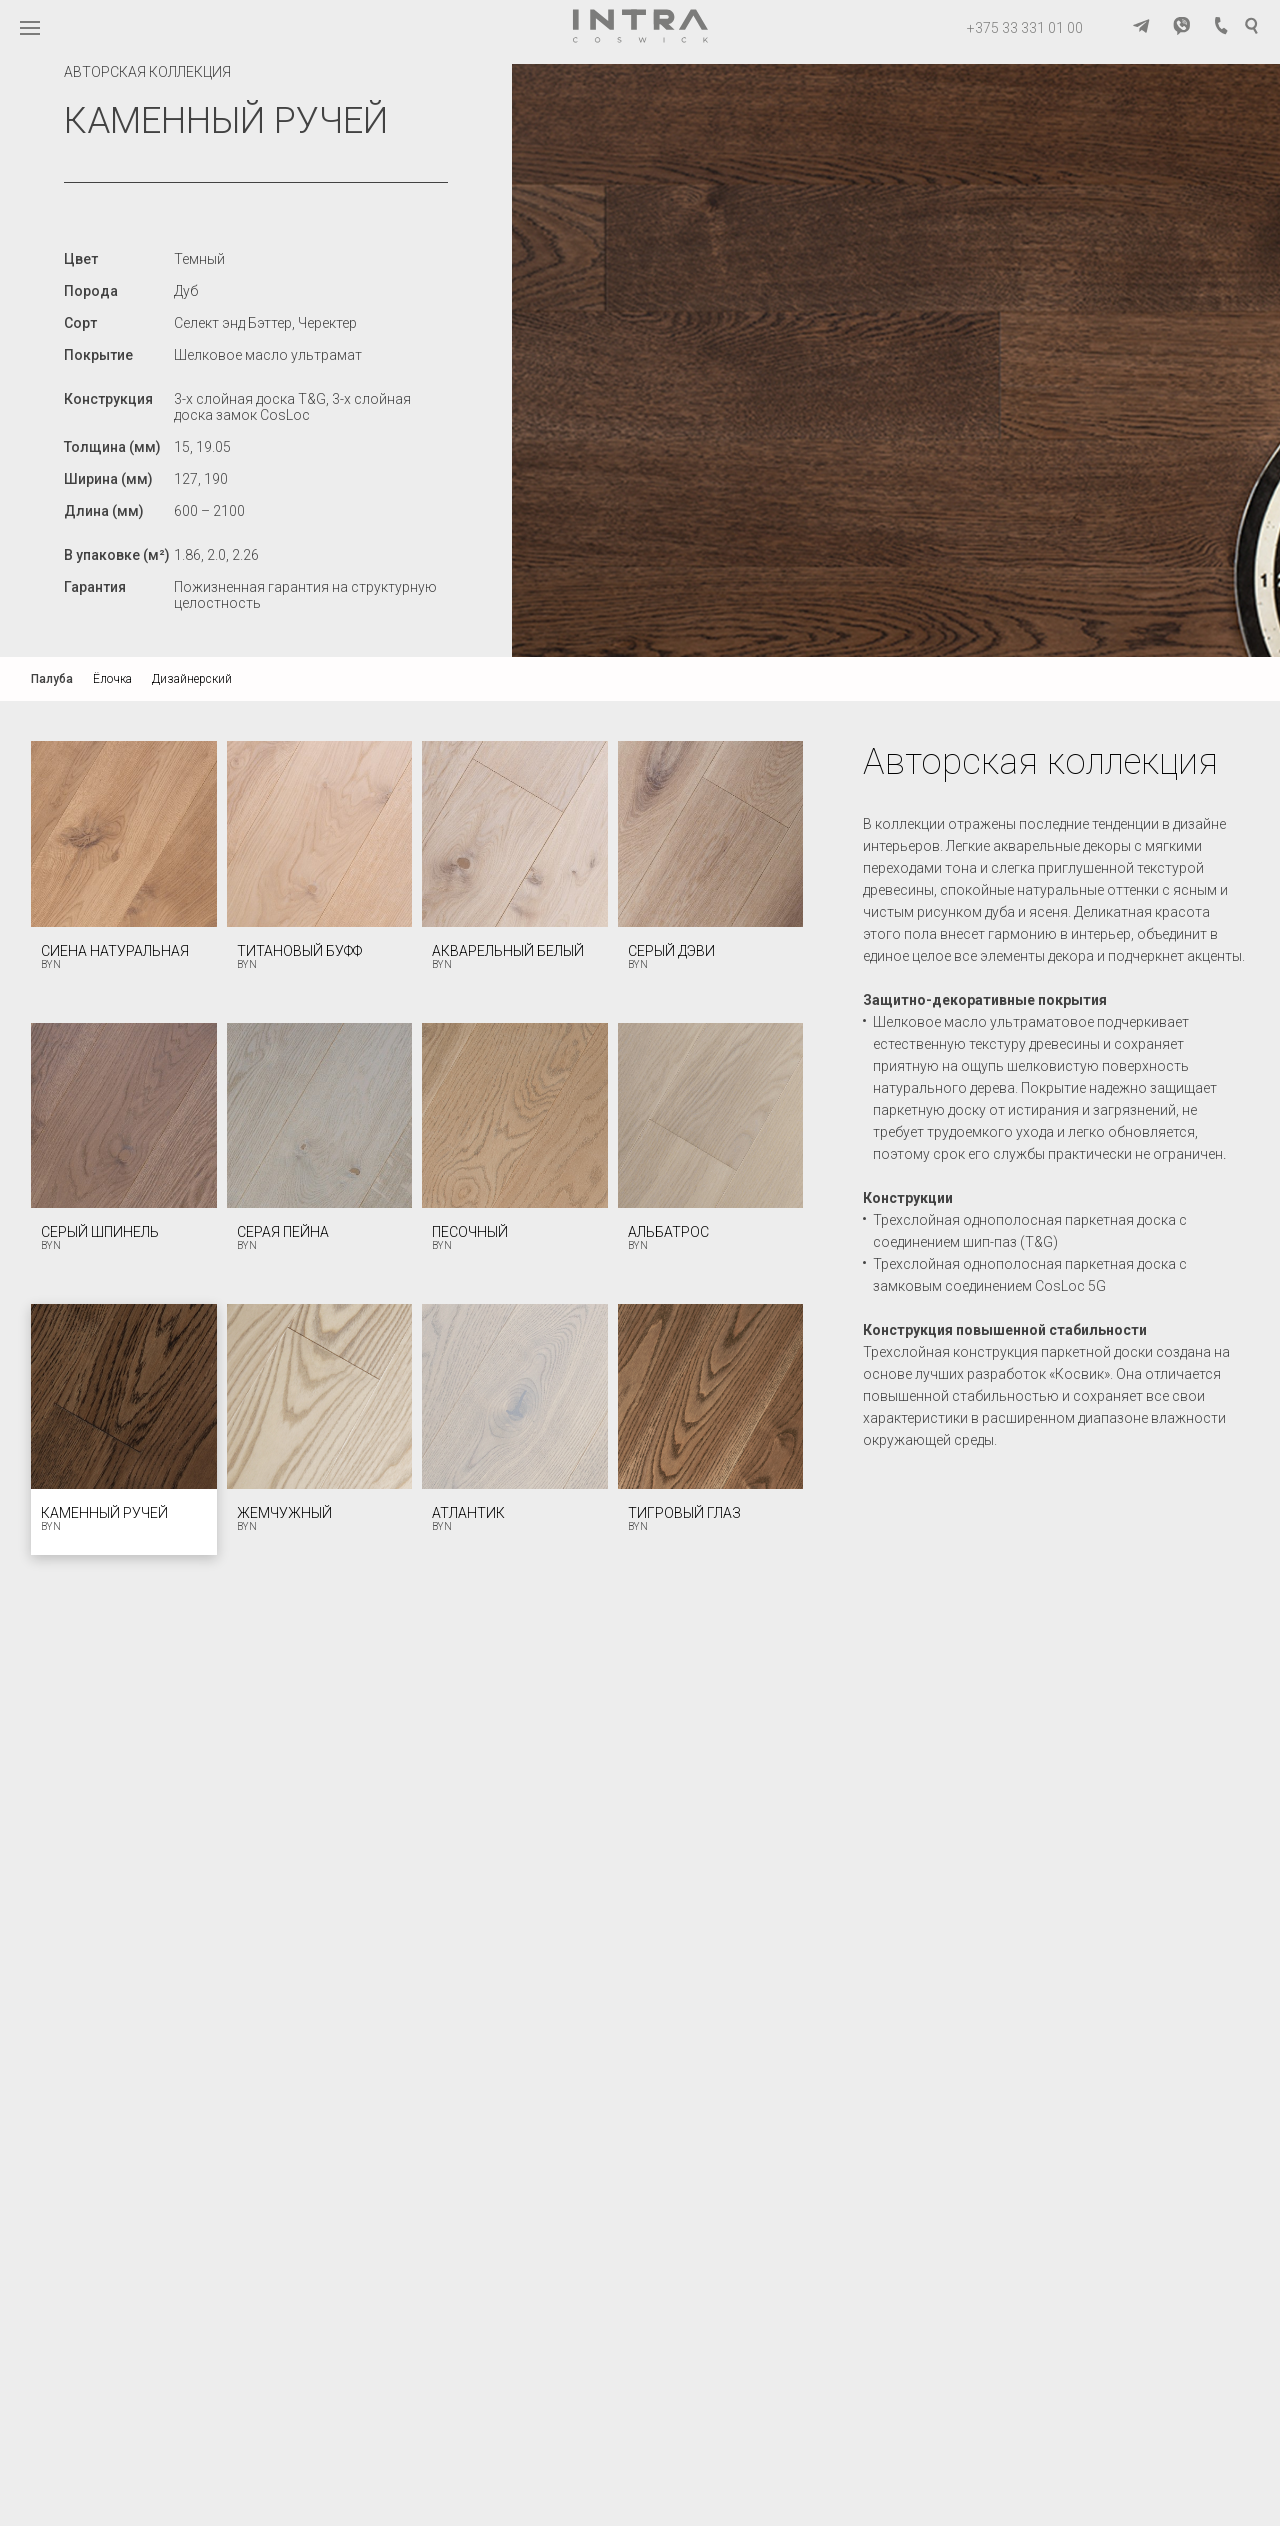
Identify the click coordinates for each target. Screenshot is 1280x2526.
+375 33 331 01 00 (1025, 28)
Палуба (52, 679)
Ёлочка (112, 679)
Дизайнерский (192, 679)
